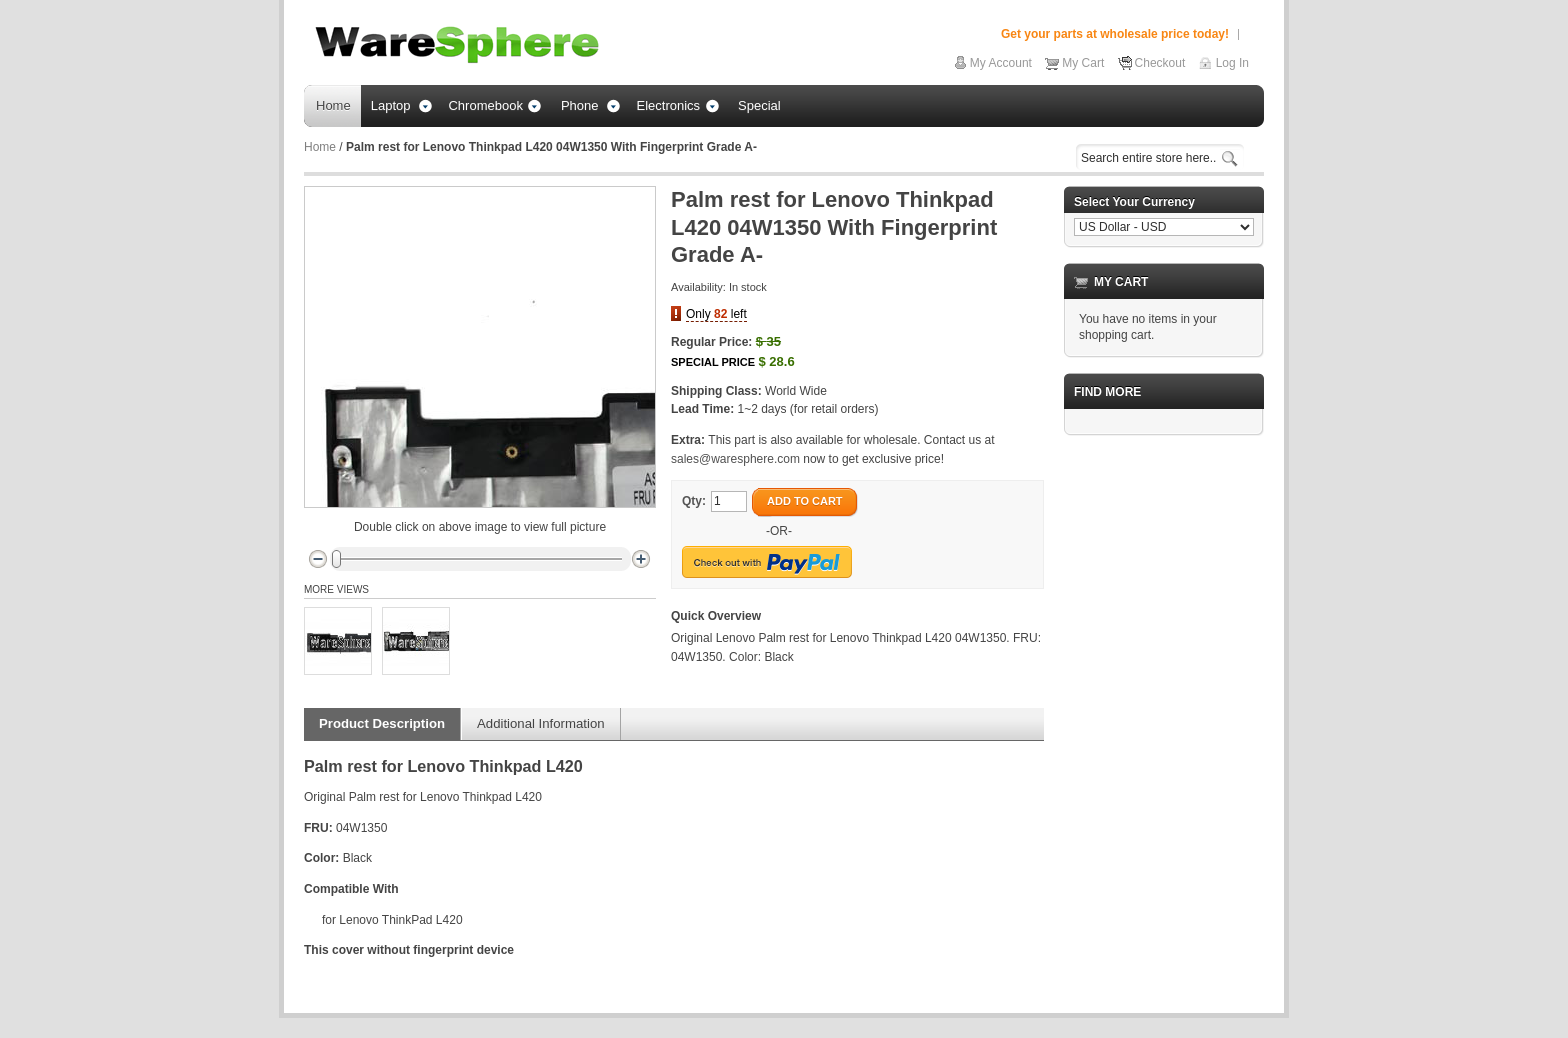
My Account (1001, 63)
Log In (1232, 63)
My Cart (1083, 63)
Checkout (1160, 63)
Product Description (382, 723)
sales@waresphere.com (735, 459)
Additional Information (541, 723)
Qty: (694, 501)
